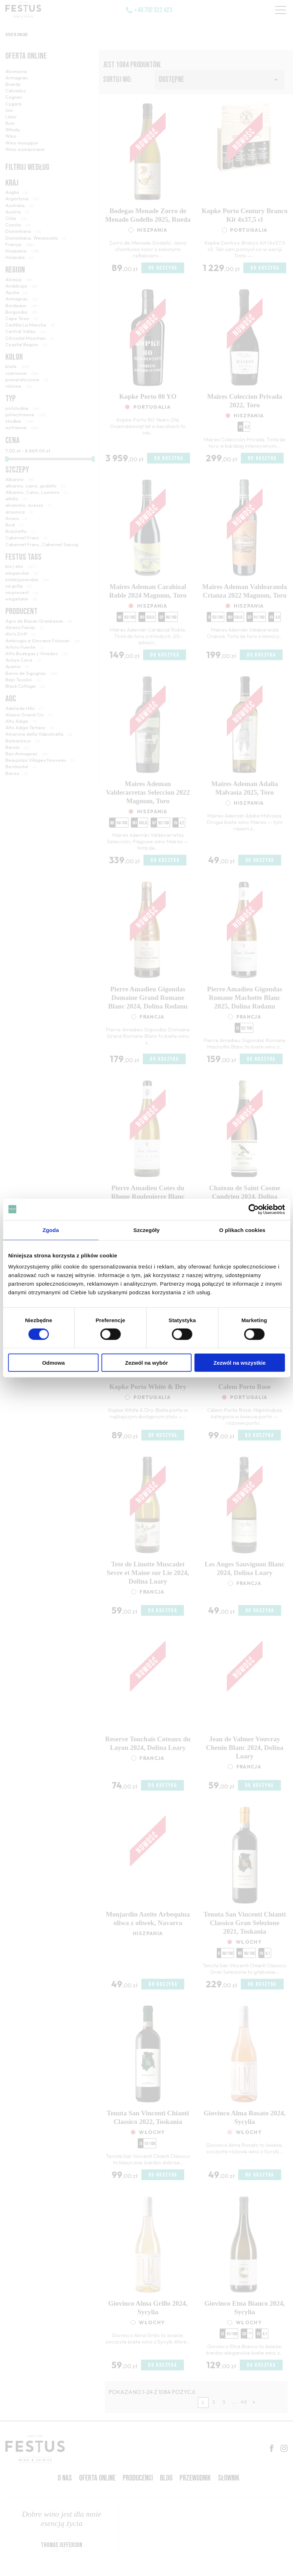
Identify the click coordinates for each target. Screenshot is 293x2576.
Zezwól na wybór (146, 1363)
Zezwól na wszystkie (240, 1363)
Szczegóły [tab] (146, 1230)
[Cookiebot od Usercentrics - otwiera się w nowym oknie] (253, 1209)
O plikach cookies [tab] (242, 1230)
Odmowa (53, 1363)
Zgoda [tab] (51, 1230)
